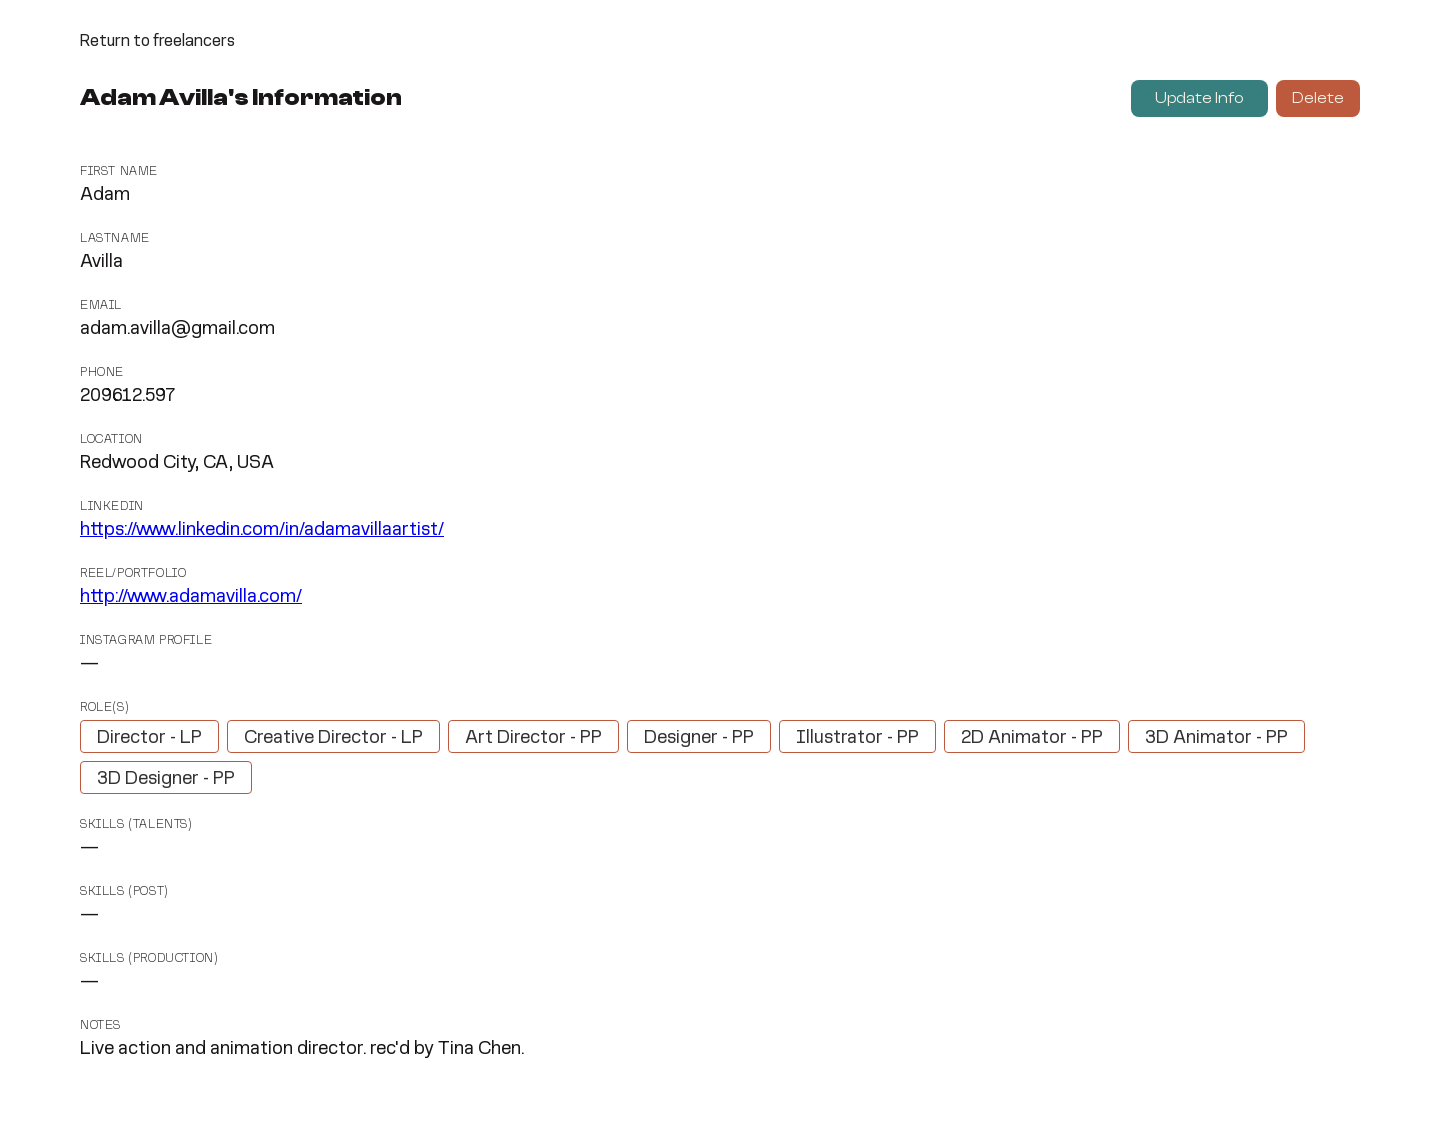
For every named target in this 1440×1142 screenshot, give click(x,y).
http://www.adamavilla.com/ (191, 597)
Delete (1318, 98)
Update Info (1199, 98)
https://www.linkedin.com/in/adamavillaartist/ (262, 530)
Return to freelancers (157, 42)
